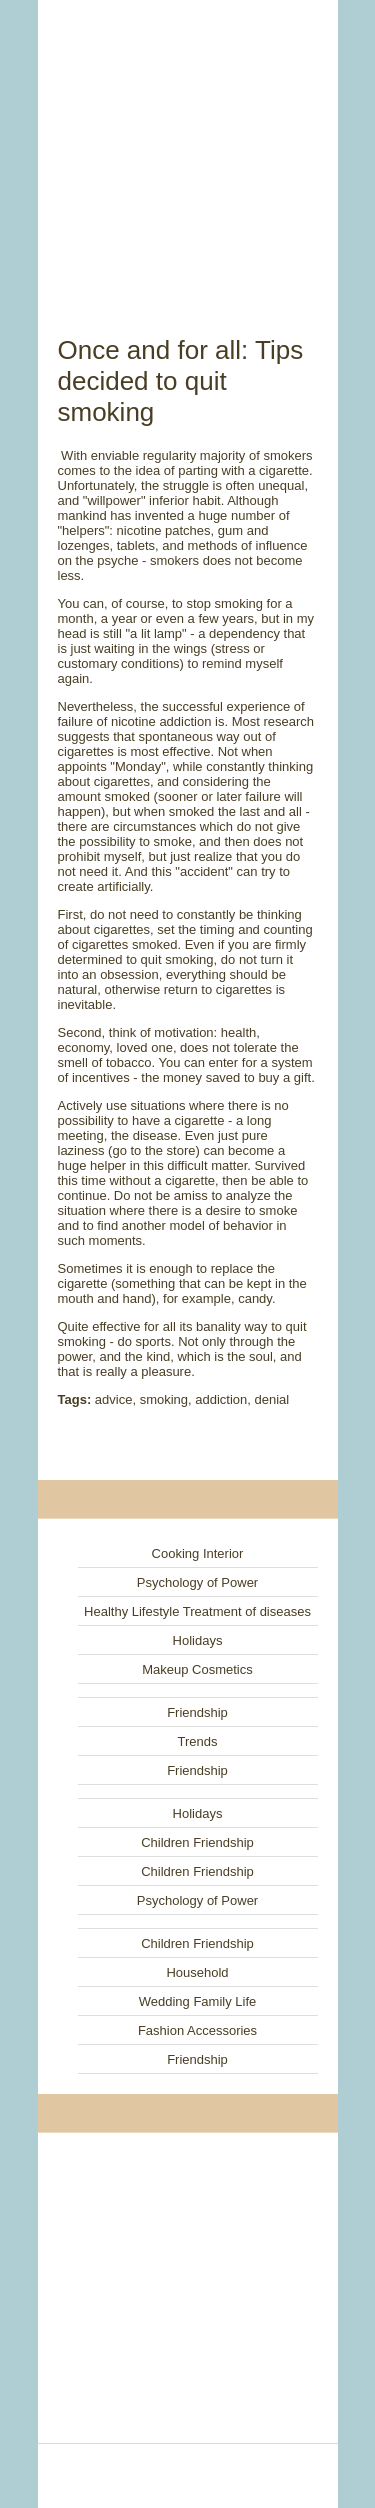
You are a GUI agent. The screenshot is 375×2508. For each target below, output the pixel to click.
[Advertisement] (188, 145)
